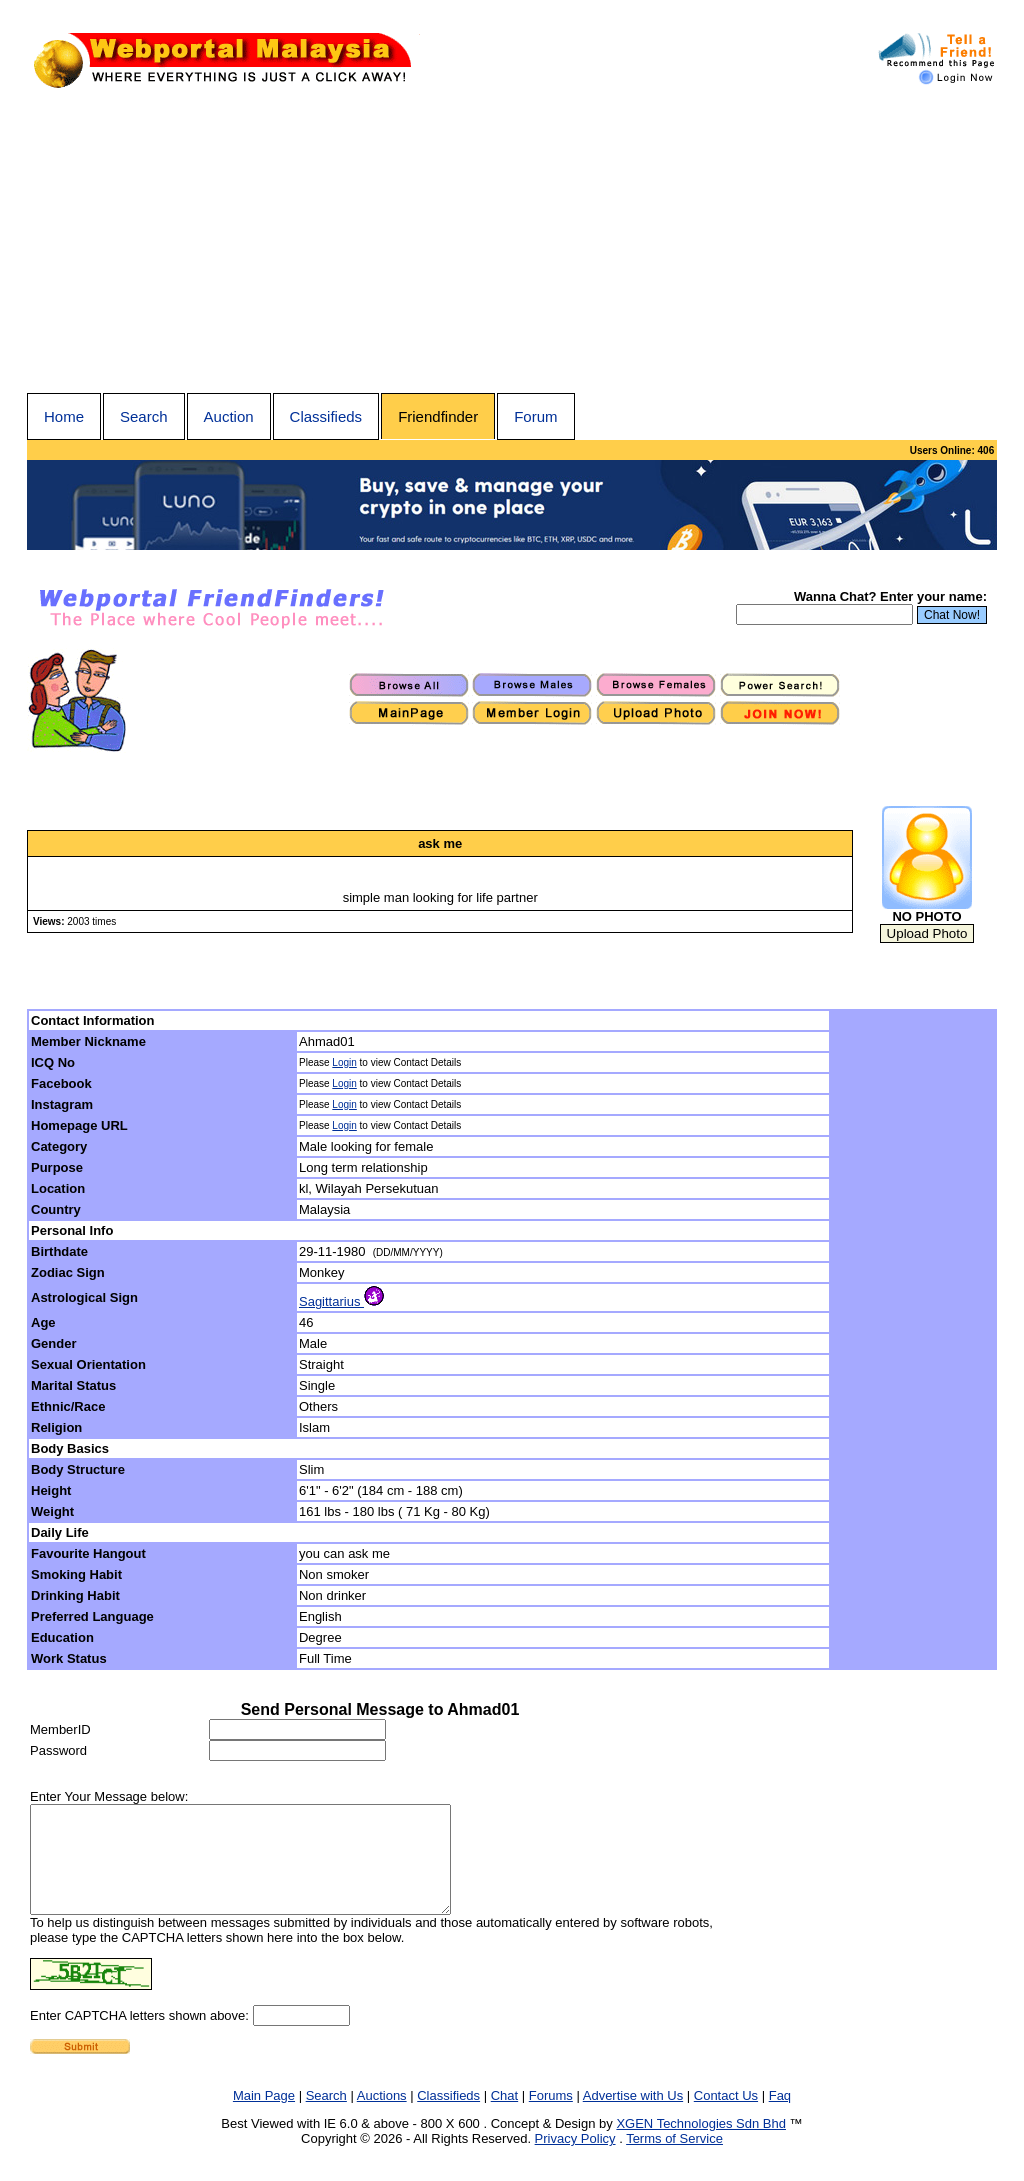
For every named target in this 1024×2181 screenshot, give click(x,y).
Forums (551, 2116)
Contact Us (726, 2116)
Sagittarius (341, 1301)
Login (344, 1062)
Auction (229, 416)
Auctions (382, 2116)
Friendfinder (438, 416)
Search (144, 416)
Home (64, 416)
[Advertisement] (512, 243)
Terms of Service (674, 2159)
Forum (535, 416)
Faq (780, 2116)
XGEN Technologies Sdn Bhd (701, 2144)
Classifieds (326, 416)
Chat (504, 2116)
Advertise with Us (633, 2116)
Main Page (264, 2116)
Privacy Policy (575, 2159)
